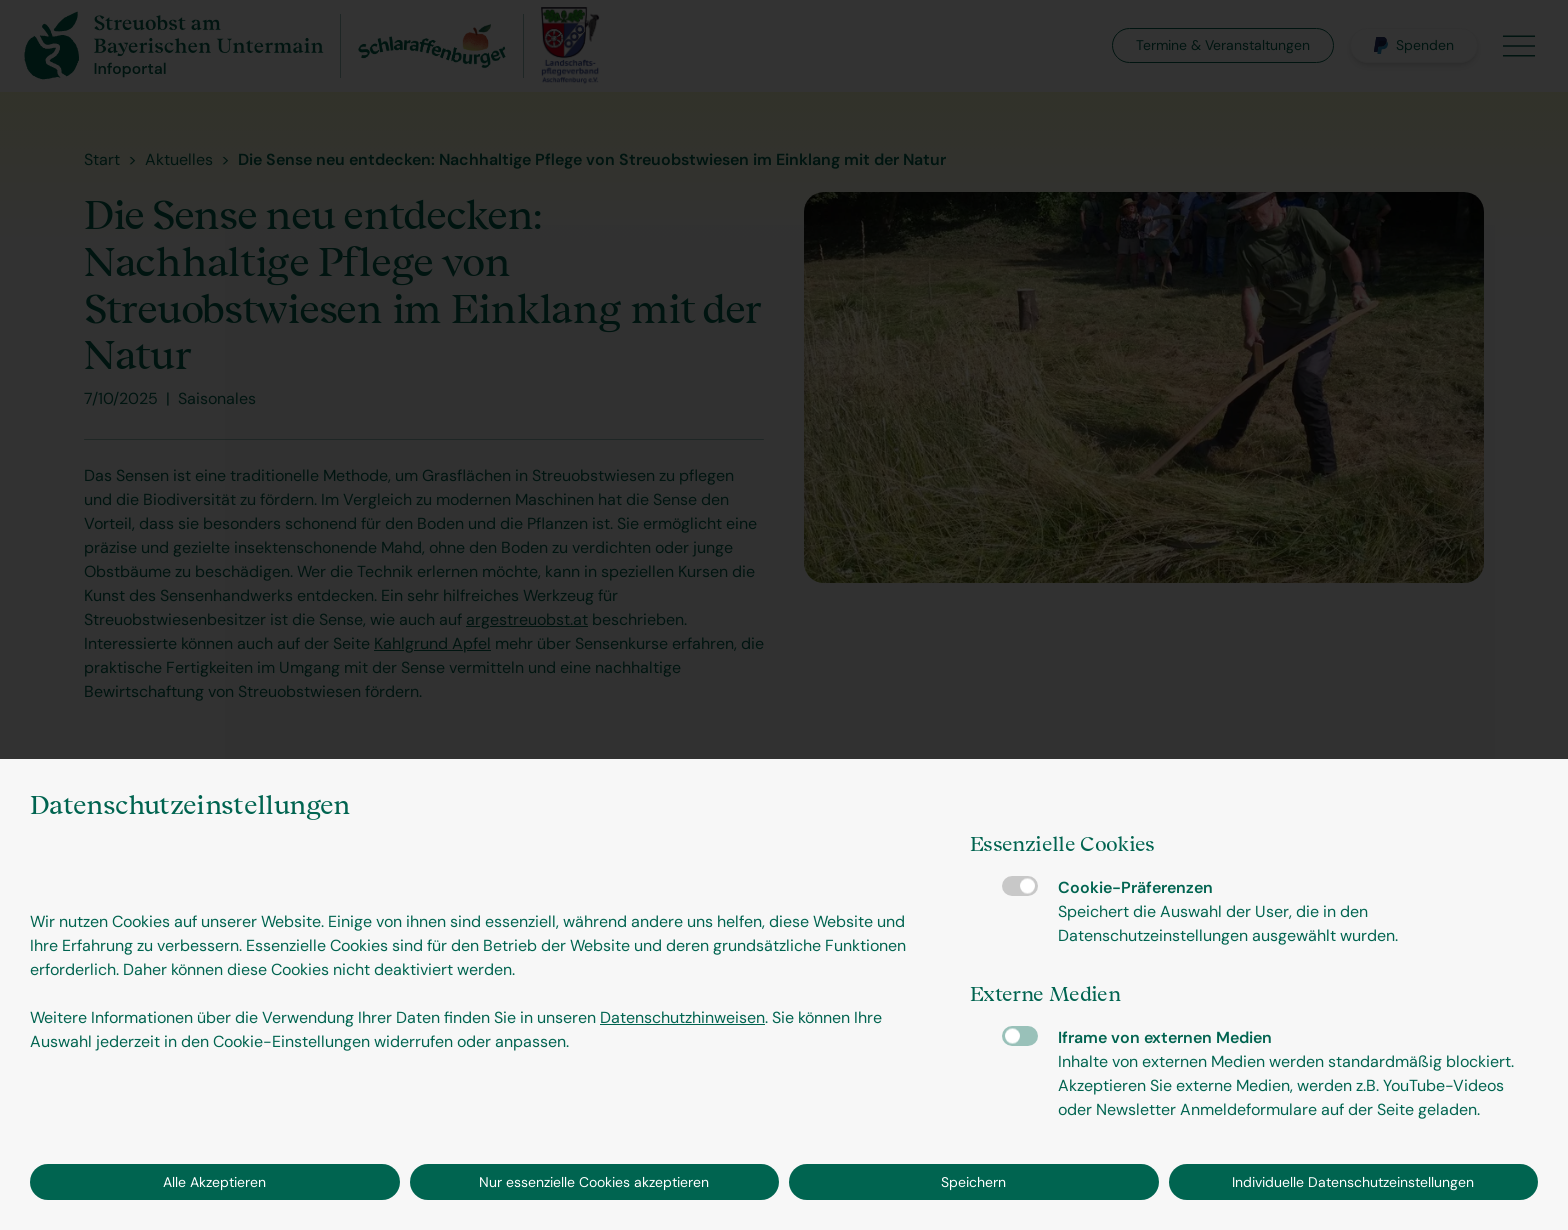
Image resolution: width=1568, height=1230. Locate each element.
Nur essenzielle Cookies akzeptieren (594, 1182)
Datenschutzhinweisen (682, 1017)
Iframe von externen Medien (1020, 1036)
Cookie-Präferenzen (1020, 886)
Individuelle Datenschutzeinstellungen (1353, 1182)
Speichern (973, 1182)
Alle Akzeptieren (214, 1182)
